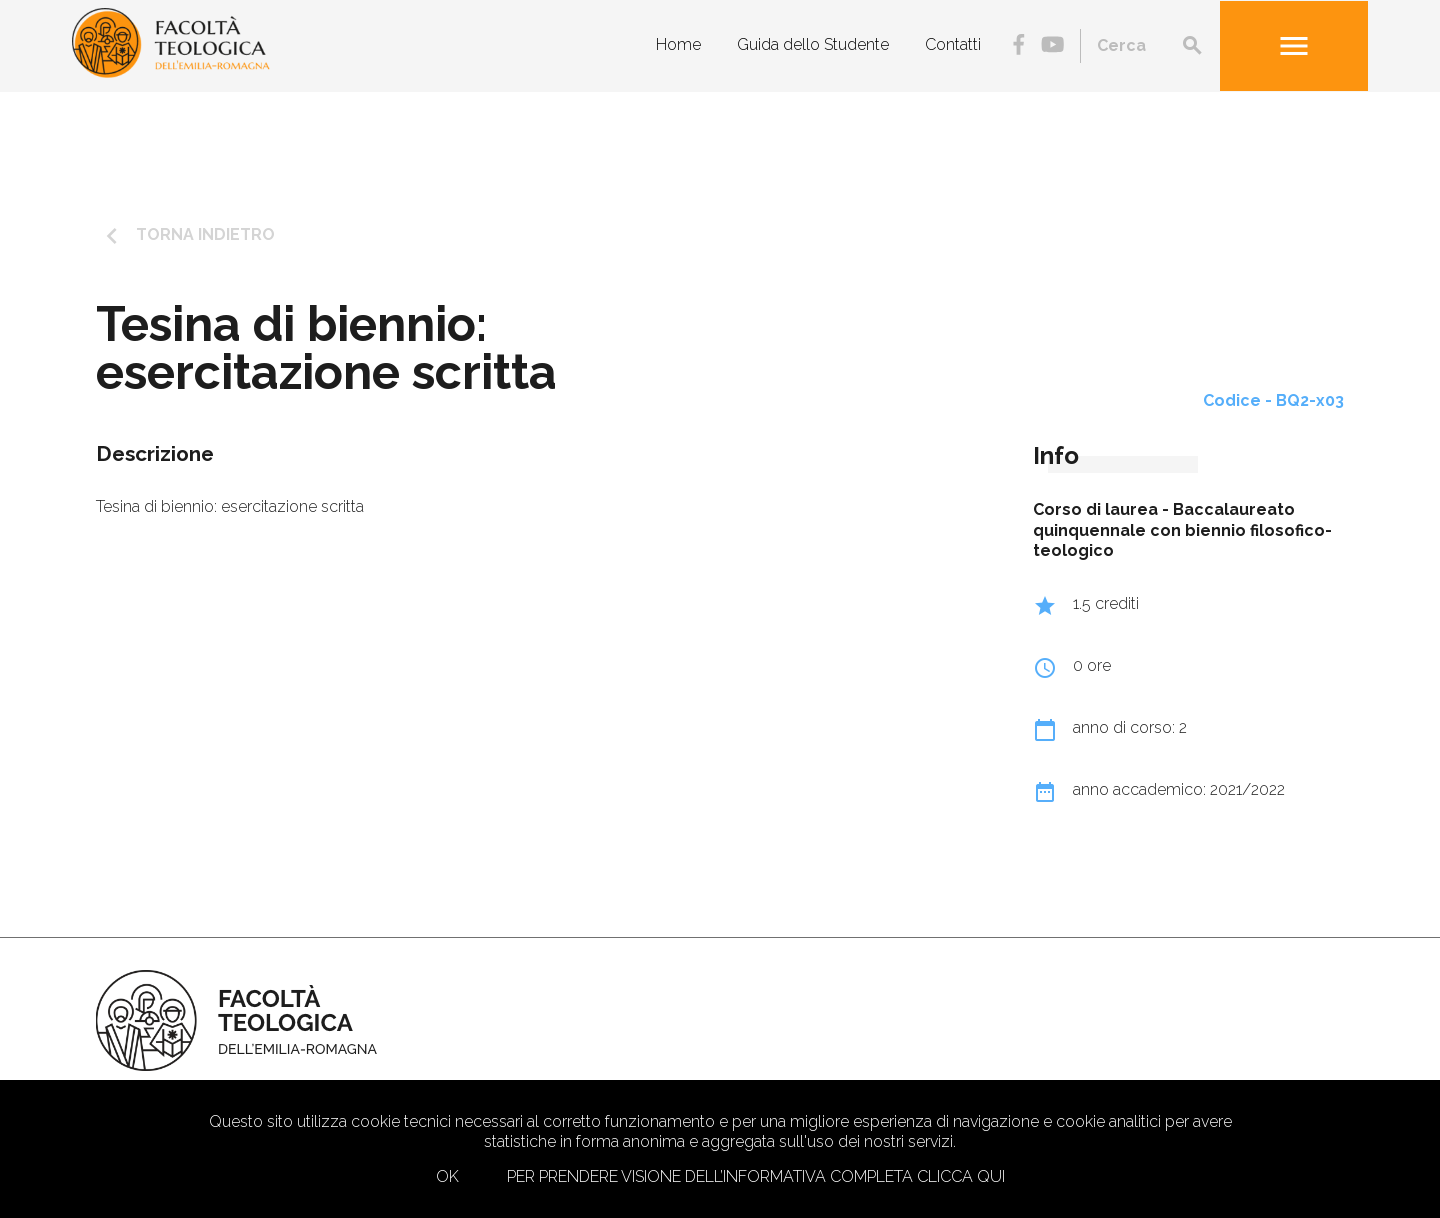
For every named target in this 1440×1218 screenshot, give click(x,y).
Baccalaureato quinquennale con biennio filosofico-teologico (1182, 530)
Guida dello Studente (813, 44)
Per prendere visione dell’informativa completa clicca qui (756, 1176)
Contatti (953, 44)
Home (678, 44)
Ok (447, 1176)
